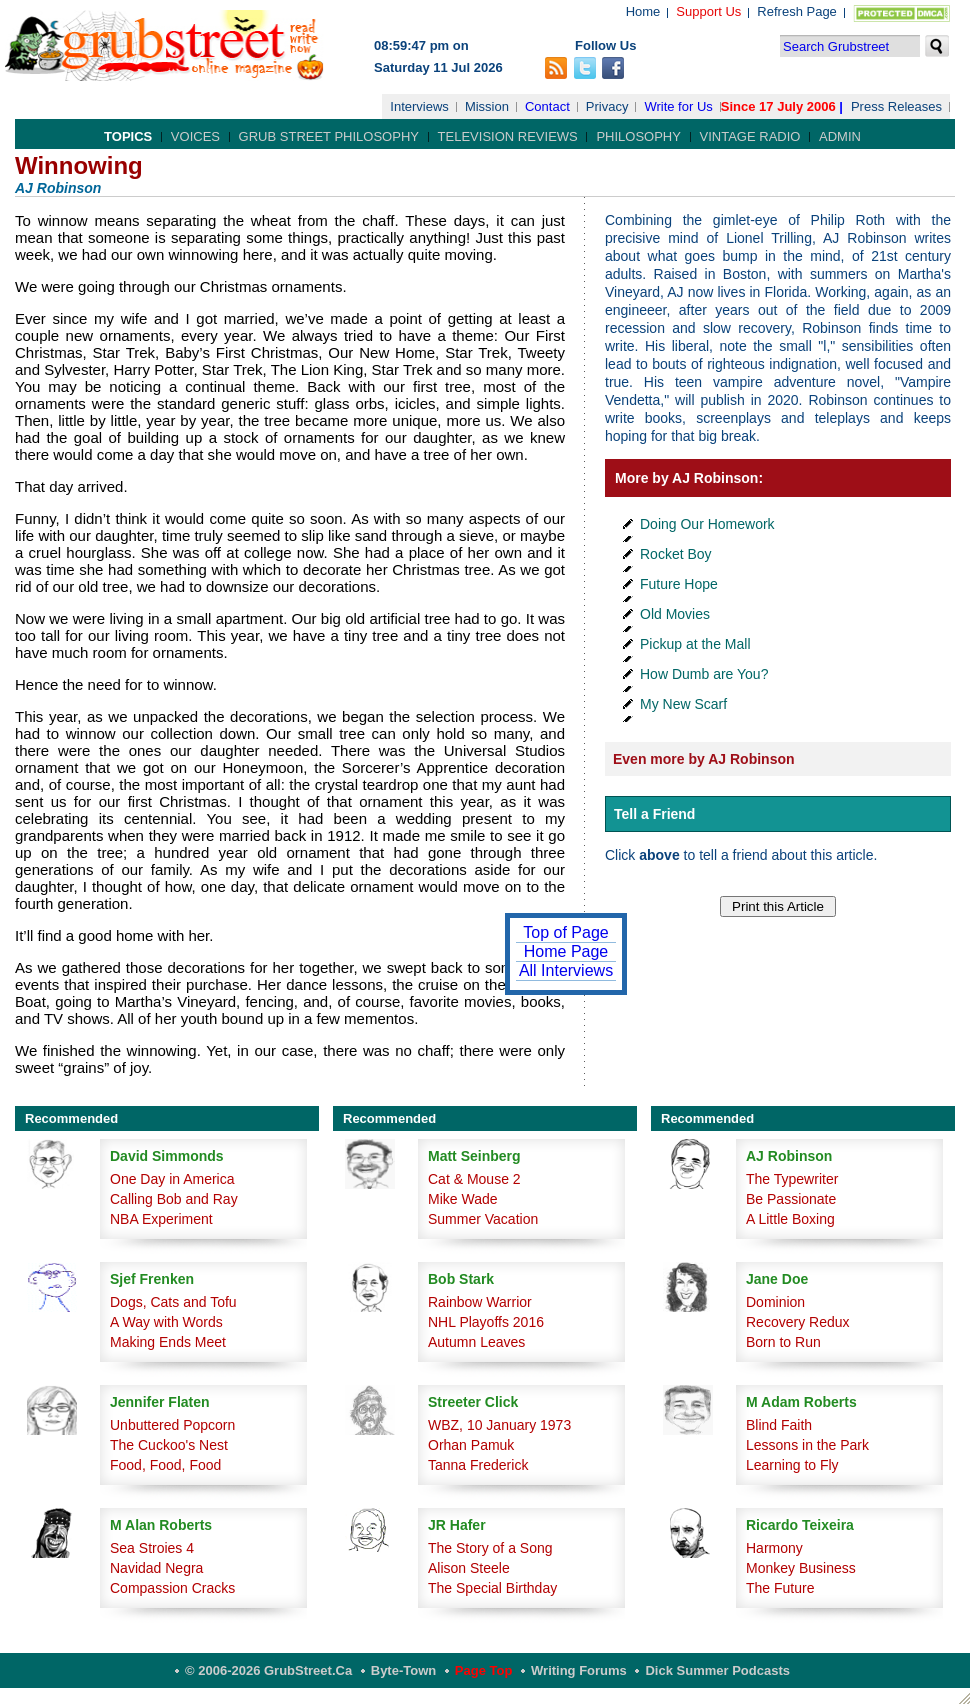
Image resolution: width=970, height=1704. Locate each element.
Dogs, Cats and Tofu (173, 1302)
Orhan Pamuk (471, 1445)
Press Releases (896, 106)
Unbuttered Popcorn (172, 1425)
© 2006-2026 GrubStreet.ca (268, 1670)
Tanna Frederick (478, 1465)
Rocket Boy (676, 554)
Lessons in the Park (807, 1445)
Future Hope (679, 584)
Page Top (484, 1670)
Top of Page (565, 932)
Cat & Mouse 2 (474, 1179)
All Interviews (566, 970)
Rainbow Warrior (480, 1302)
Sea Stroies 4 (152, 1548)
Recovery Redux (798, 1322)
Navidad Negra (156, 1568)
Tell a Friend (654, 814)
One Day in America (172, 1179)
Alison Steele (469, 1568)
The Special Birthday (492, 1588)
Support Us (708, 11)
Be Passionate (791, 1199)
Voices (195, 136)
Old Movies (675, 614)
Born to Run (783, 1342)
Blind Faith (779, 1425)
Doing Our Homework (707, 524)
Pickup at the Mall (695, 644)
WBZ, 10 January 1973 (499, 1425)
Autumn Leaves (476, 1342)
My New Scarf (683, 704)
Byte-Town (403, 1670)
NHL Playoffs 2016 (486, 1322)
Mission (487, 106)
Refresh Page (797, 11)
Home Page (566, 951)
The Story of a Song (490, 1548)
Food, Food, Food (165, 1465)
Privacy (607, 106)
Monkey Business (801, 1568)
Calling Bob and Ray (174, 1199)
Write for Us (678, 106)
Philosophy (638, 136)
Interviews (419, 106)
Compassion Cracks (172, 1588)
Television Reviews (508, 136)
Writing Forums (579, 1670)
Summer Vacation (483, 1219)
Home (643, 11)
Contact (547, 106)
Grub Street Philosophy (329, 136)
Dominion (775, 1302)
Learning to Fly (792, 1465)
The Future (780, 1588)
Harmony (774, 1548)
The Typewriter (792, 1179)
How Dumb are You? (704, 674)
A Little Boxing (790, 1219)
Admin (840, 136)
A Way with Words (166, 1322)
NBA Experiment (161, 1219)
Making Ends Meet (168, 1342)
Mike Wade (463, 1199)
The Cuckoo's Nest (169, 1445)
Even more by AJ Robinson (704, 759)
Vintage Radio (750, 136)
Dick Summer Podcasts (717, 1670)
